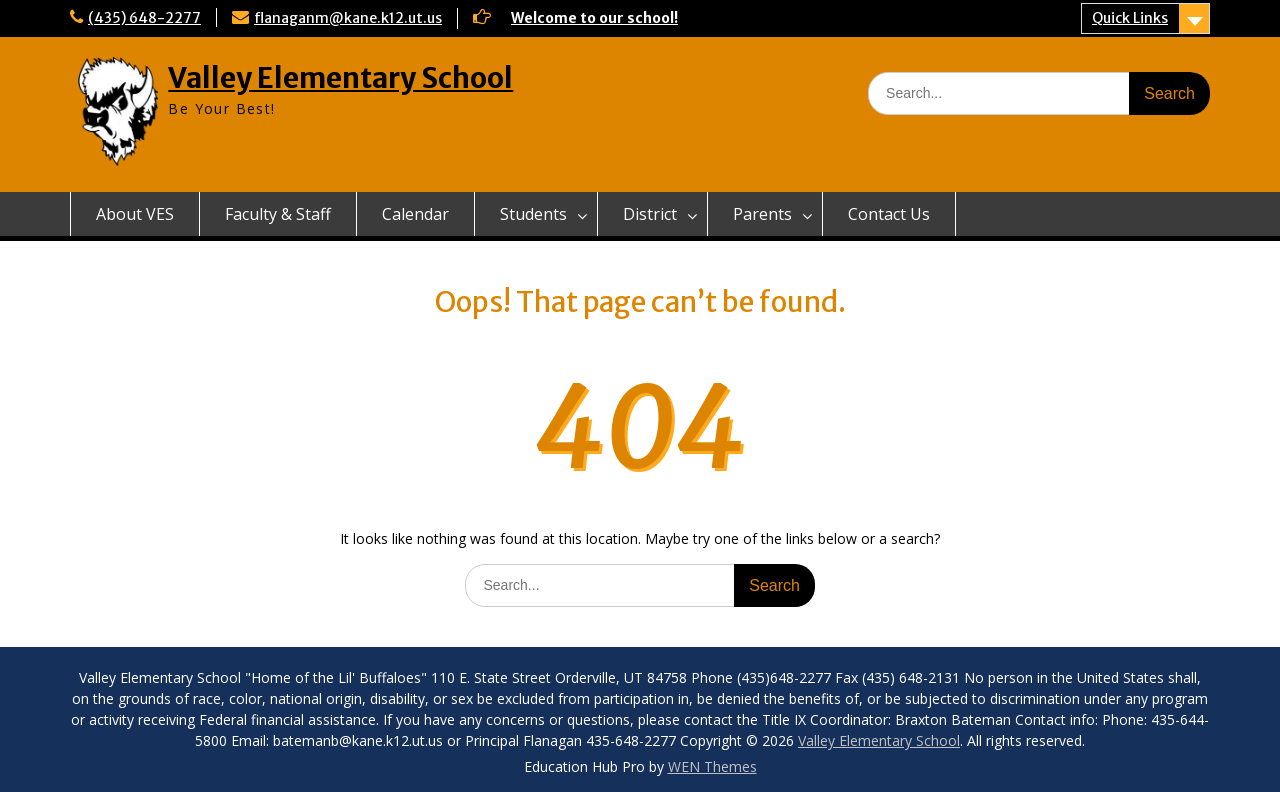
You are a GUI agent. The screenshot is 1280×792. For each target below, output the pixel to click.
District (650, 214)
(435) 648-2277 (144, 18)
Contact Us (889, 214)
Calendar (415, 214)
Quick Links (1130, 18)
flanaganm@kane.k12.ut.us (348, 18)
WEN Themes (712, 766)
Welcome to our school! (594, 18)
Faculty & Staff (278, 214)
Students (533, 214)
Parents (762, 214)
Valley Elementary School (340, 78)
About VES (135, 214)
